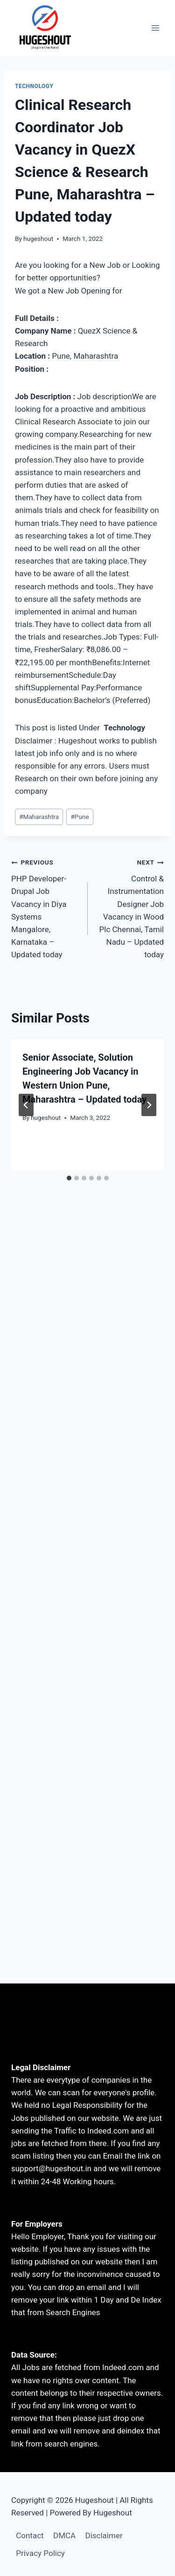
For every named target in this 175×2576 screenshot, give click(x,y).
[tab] (69, 1178)
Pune (79, 816)
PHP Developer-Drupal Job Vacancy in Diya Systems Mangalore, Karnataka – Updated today (45, 907)
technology (34, 86)
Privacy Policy (40, 2553)
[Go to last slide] (26, 1105)
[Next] (148, 1105)
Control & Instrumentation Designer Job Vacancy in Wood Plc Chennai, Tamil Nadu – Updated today (130, 907)
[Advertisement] (87, 1310)
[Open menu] (155, 27)
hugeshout (38, 238)
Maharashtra (39, 816)
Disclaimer (104, 2535)
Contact (29, 2535)
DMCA (64, 2535)
